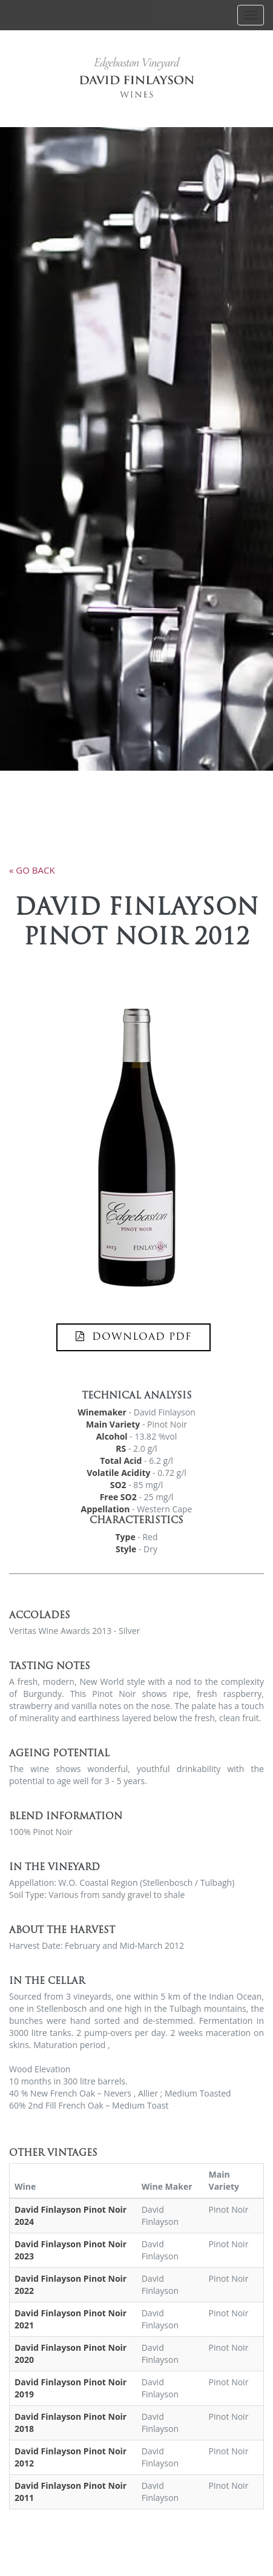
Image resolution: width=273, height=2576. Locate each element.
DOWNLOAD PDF (133, 1336)
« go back (32, 870)
